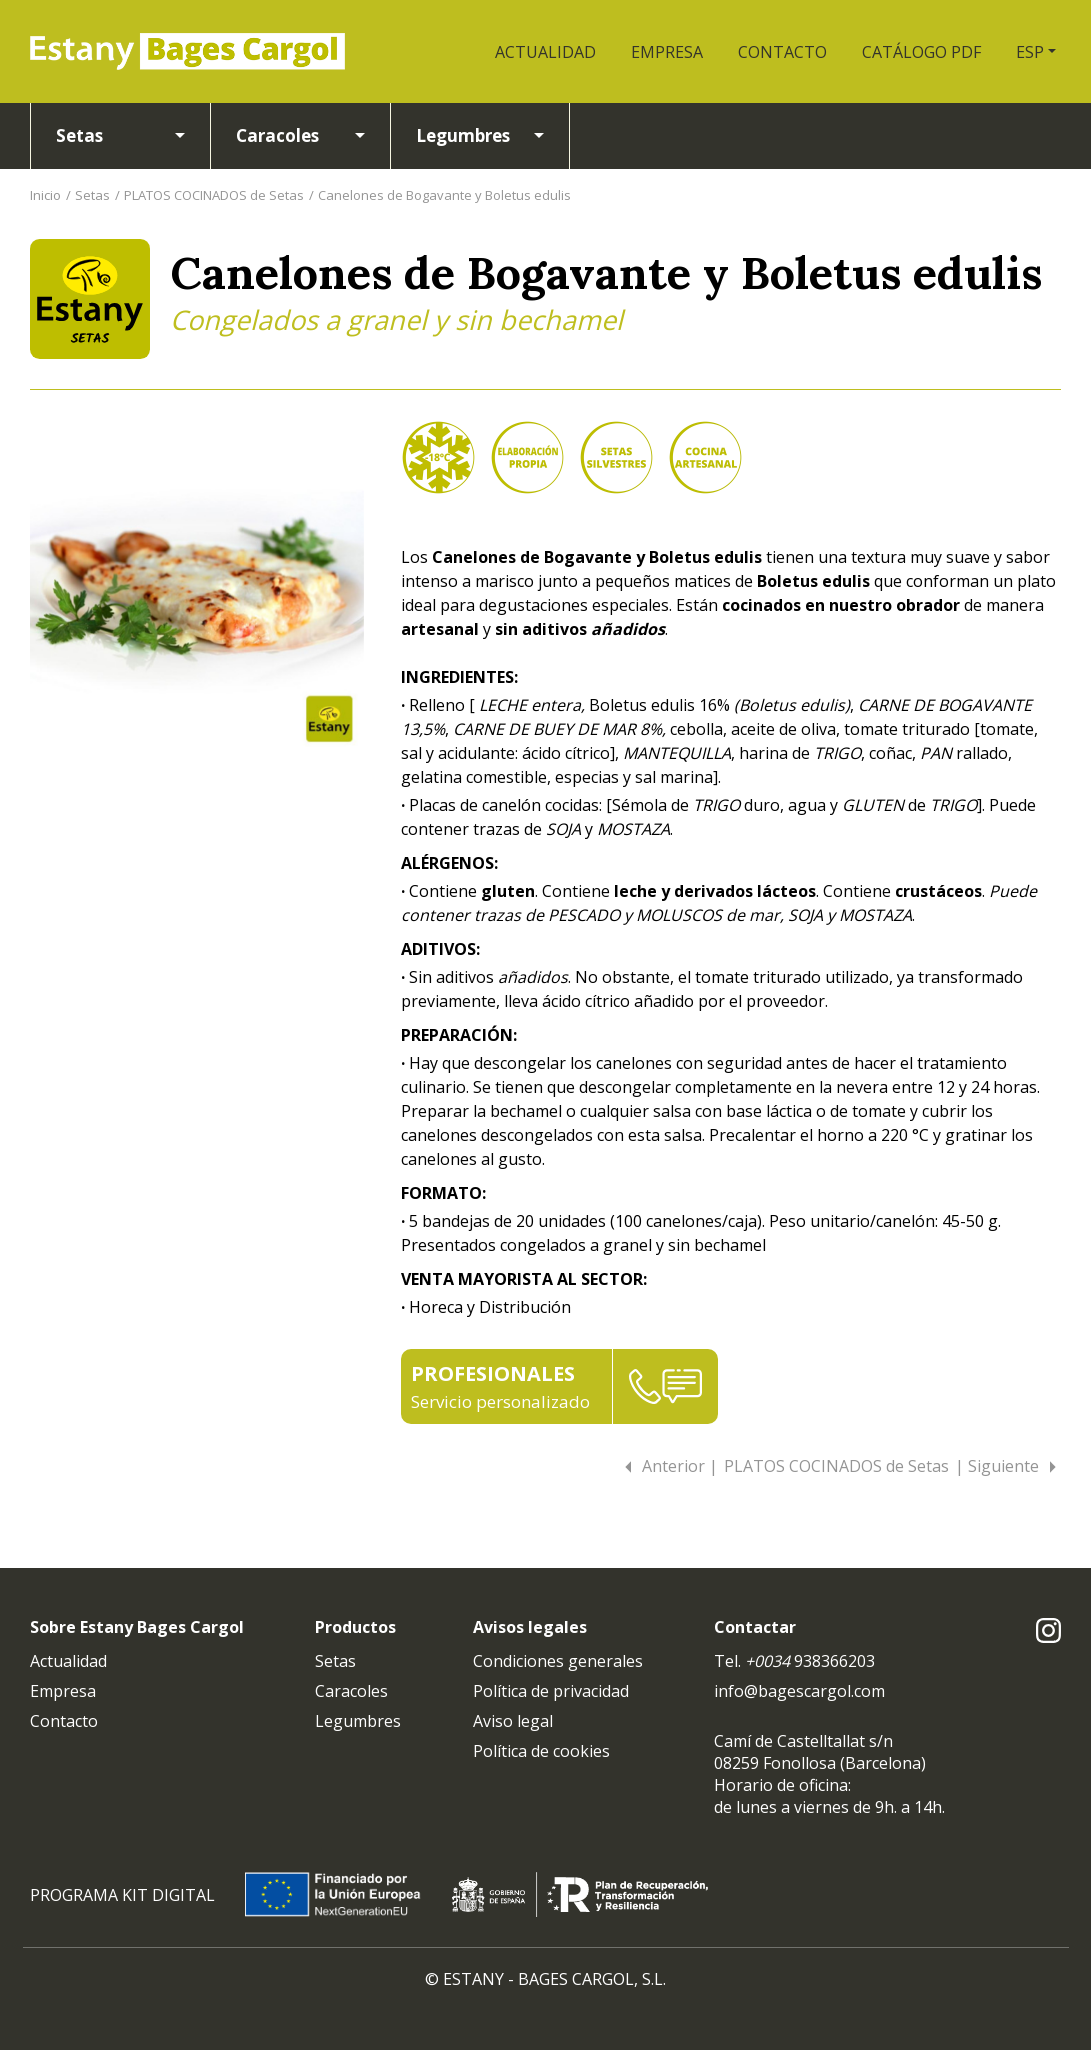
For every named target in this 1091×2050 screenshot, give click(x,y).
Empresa (63, 1691)
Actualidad (68, 1661)
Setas (92, 195)
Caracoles (351, 1691)
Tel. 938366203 (794, 1661)
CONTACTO (782, 52)
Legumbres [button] (463, 135)
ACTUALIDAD (545, 52)
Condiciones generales (558, 1661)
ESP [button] (1030, 52)
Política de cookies (541, 1751)
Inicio (45, 195)
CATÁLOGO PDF (921, 52)
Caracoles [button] (277, 135)
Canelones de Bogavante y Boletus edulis (444, 195)
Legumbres (358, 1721)
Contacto (64, 1721)
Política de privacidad (551, 1691)
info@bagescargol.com (799, 1691)
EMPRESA (667, 52)
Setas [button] (79, 135)
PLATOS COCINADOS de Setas (214, 195)
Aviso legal (513, 1721)
